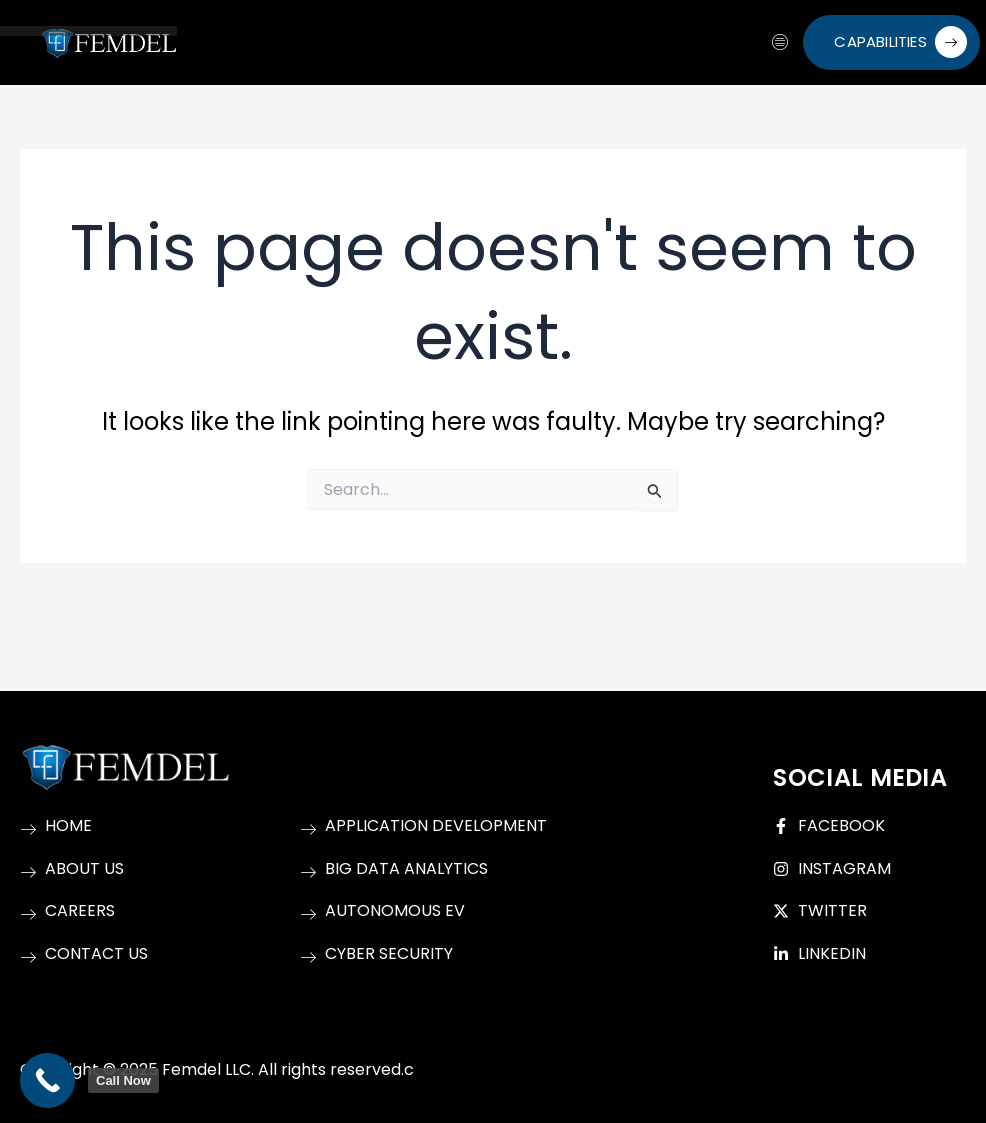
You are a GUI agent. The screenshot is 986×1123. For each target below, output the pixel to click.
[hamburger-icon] (780, 43)
